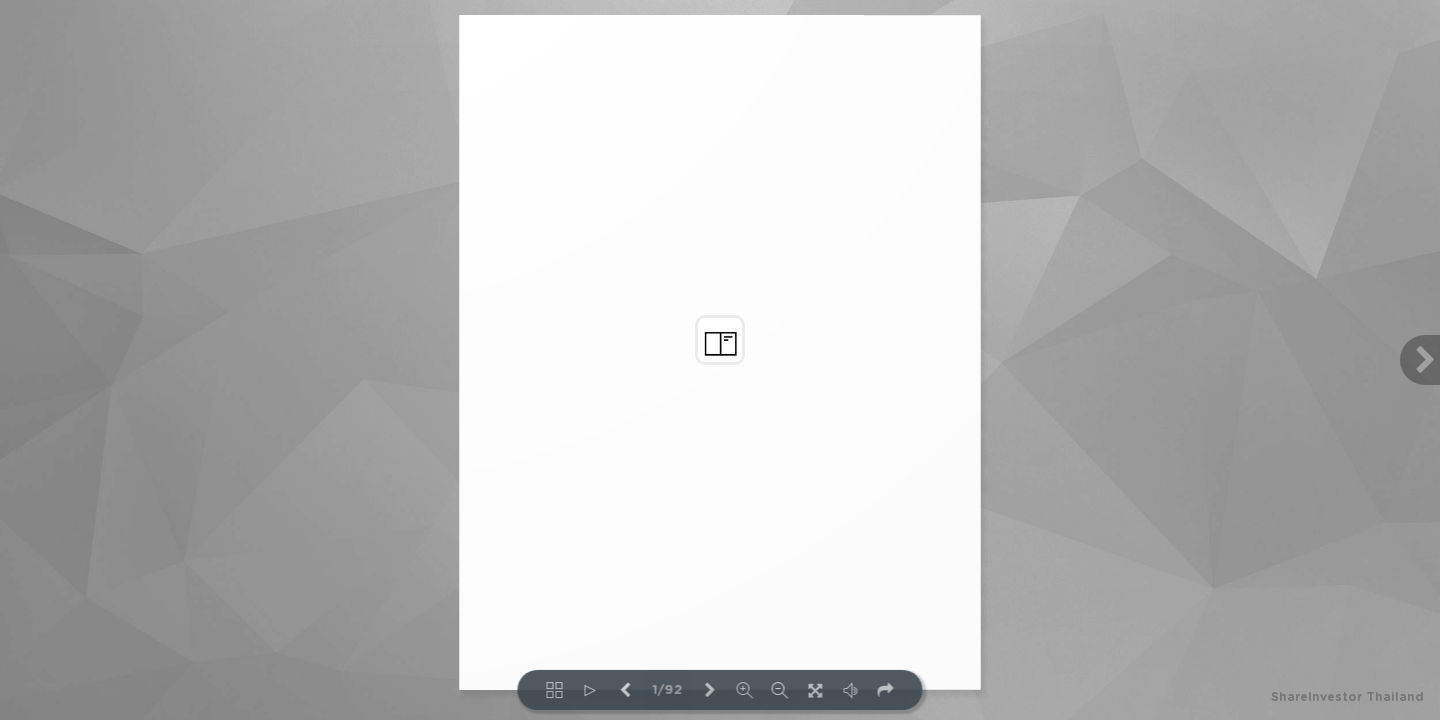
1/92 (668, 690)
